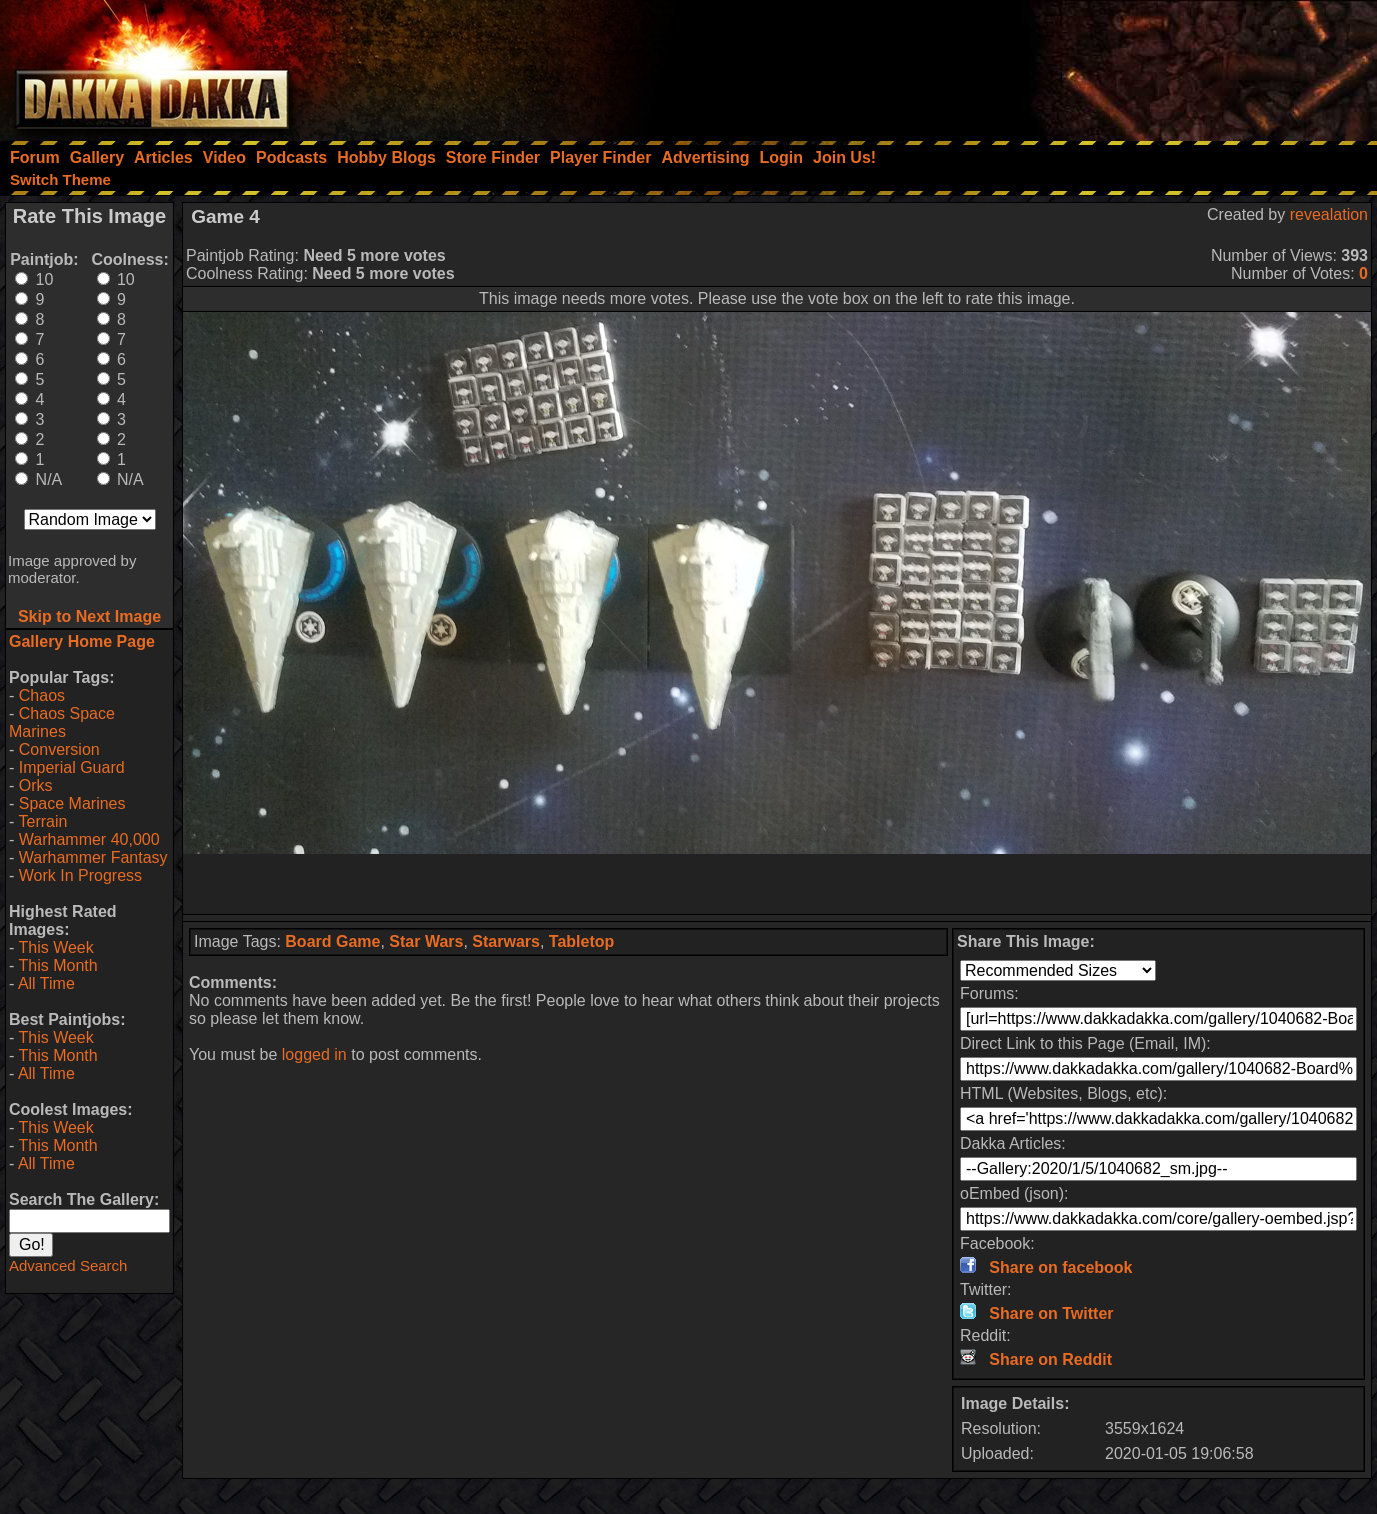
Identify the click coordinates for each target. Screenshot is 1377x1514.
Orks (36, 785)
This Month (57, 965)
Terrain (42, 821)
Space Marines (72, 803)
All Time (46, 983)
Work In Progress (80, 875)
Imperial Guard (72, 767)
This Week (55, 947)
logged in (314, 1054)
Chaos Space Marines (62, 722)
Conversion (59, 749)
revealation (1329, 214)
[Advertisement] (1108, 65)
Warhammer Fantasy (93, 857)
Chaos (42, 695)
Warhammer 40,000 (89, 839)
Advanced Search (68, 1265)
